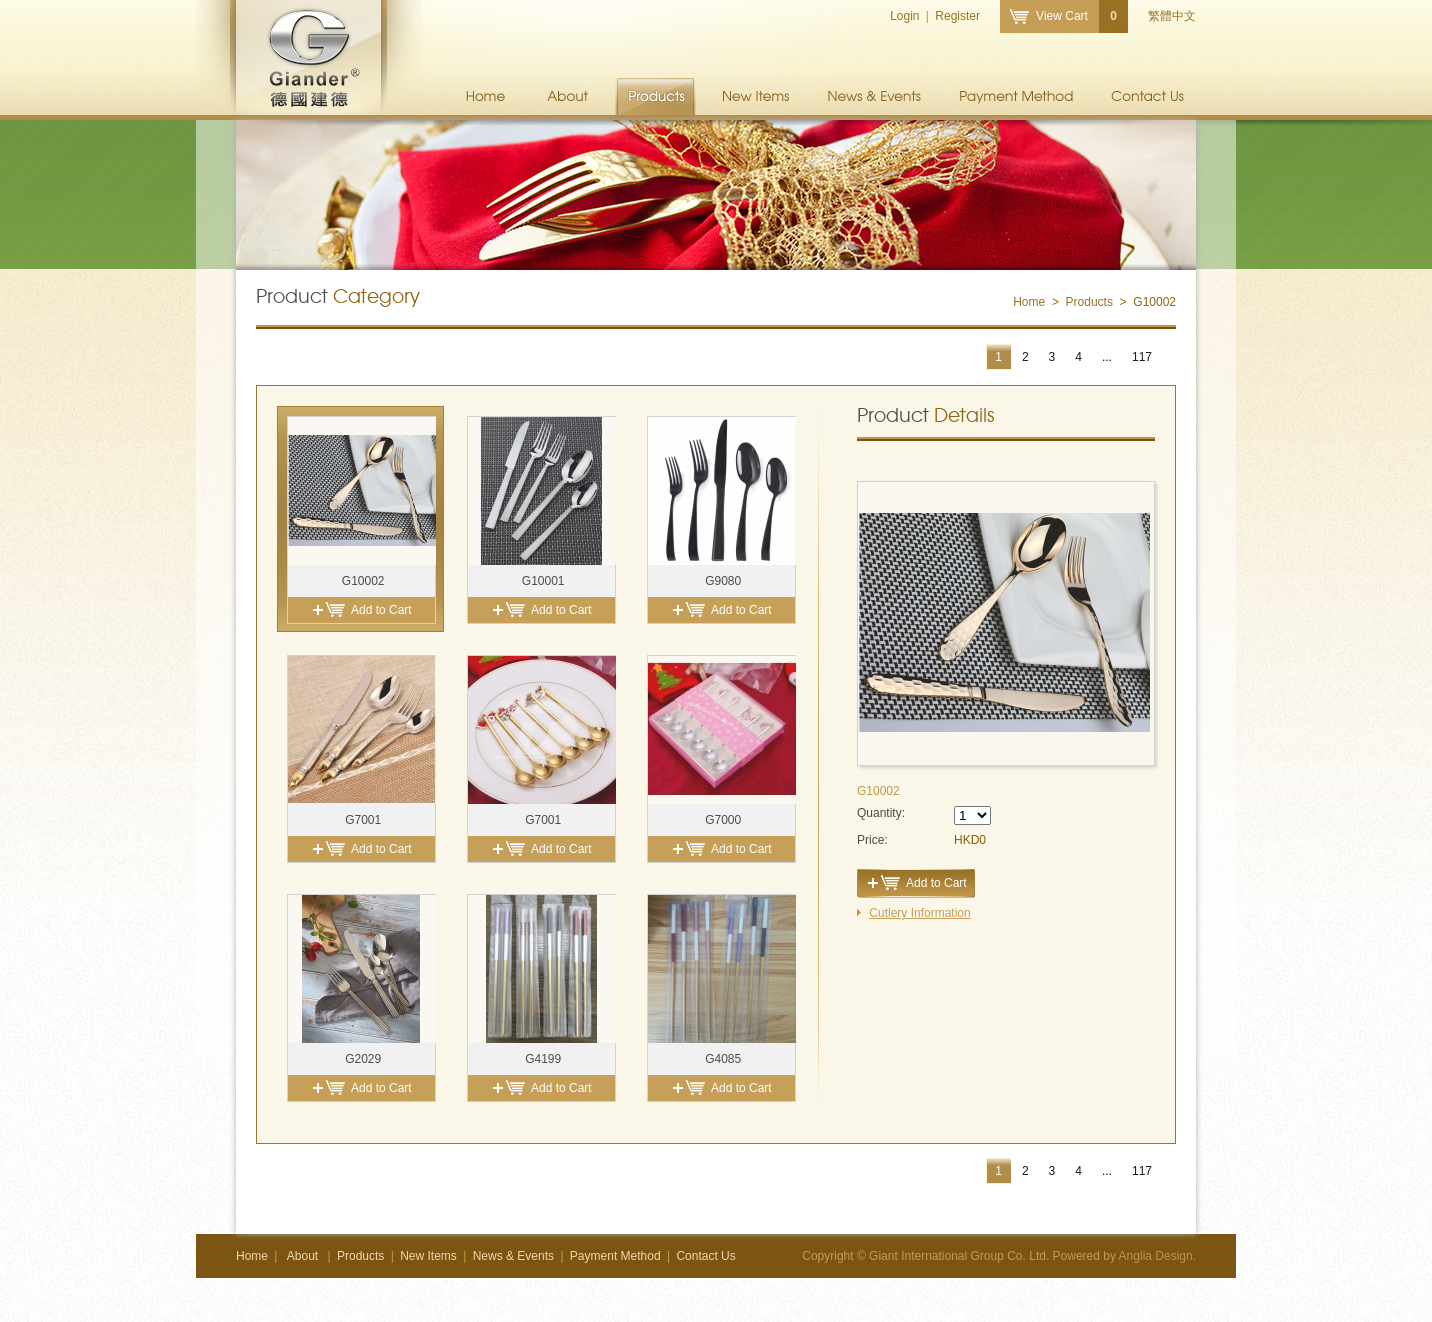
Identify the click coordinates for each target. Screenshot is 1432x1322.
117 (1142, 357)
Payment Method (1016, 97)
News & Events (875, 97)
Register (957, 16)
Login (904, 16)
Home (485, 97)
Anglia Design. (1157, 1256)
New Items (757, 97)
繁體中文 (1172, 16)
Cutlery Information (919, 913)
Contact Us (1148, 97)
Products (655, 97)
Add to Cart (381, 610)
